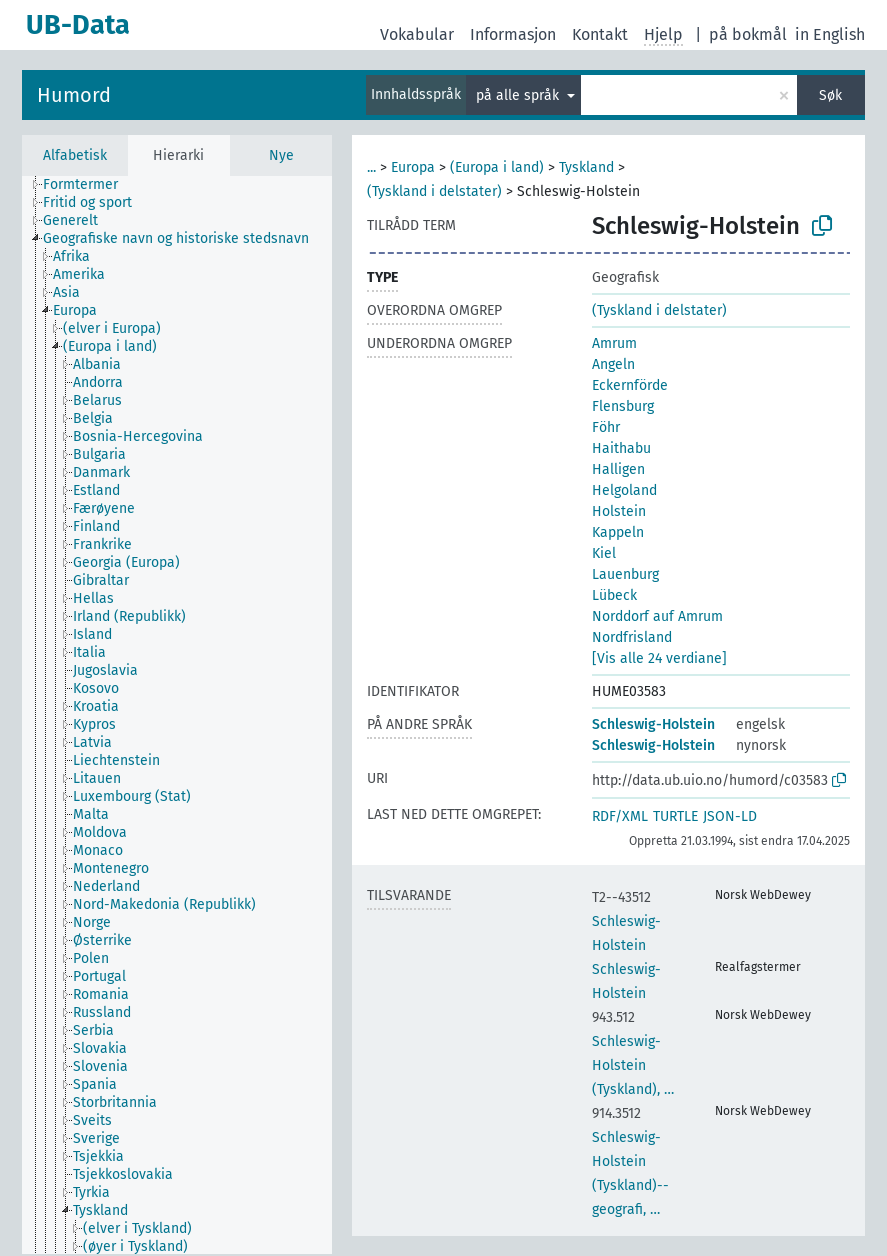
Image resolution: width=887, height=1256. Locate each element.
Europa (413, 167)
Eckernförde (630, 385)
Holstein (619, 511)
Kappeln (618, 532)
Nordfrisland (632, 637)
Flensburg (623, 406)
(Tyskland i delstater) (434, 191)
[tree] (177, 715)
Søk (830, 95)
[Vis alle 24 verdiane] (659, 658)
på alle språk (519, 95)
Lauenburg (625, 574)
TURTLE (675, 816)
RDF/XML (620, 816)
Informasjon (513, 34)
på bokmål (748, 34)
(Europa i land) (497, 167)
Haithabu (621, 448)
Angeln (613, 364)
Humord (74, 95)
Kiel (604, 553)
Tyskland (586, 167)
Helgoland (624, 490)
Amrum (614, 343)
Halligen (618, 469)
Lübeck (614, 595)
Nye (281, 155)
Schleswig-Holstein (653, 724)
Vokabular (417, 34)
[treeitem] (89, 185)
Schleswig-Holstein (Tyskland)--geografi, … (630, 1161)
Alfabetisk (75, 155)
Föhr (606, 427)
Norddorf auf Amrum (657, 616)
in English (830, 34)
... (371, 167)
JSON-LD (730, 816)
